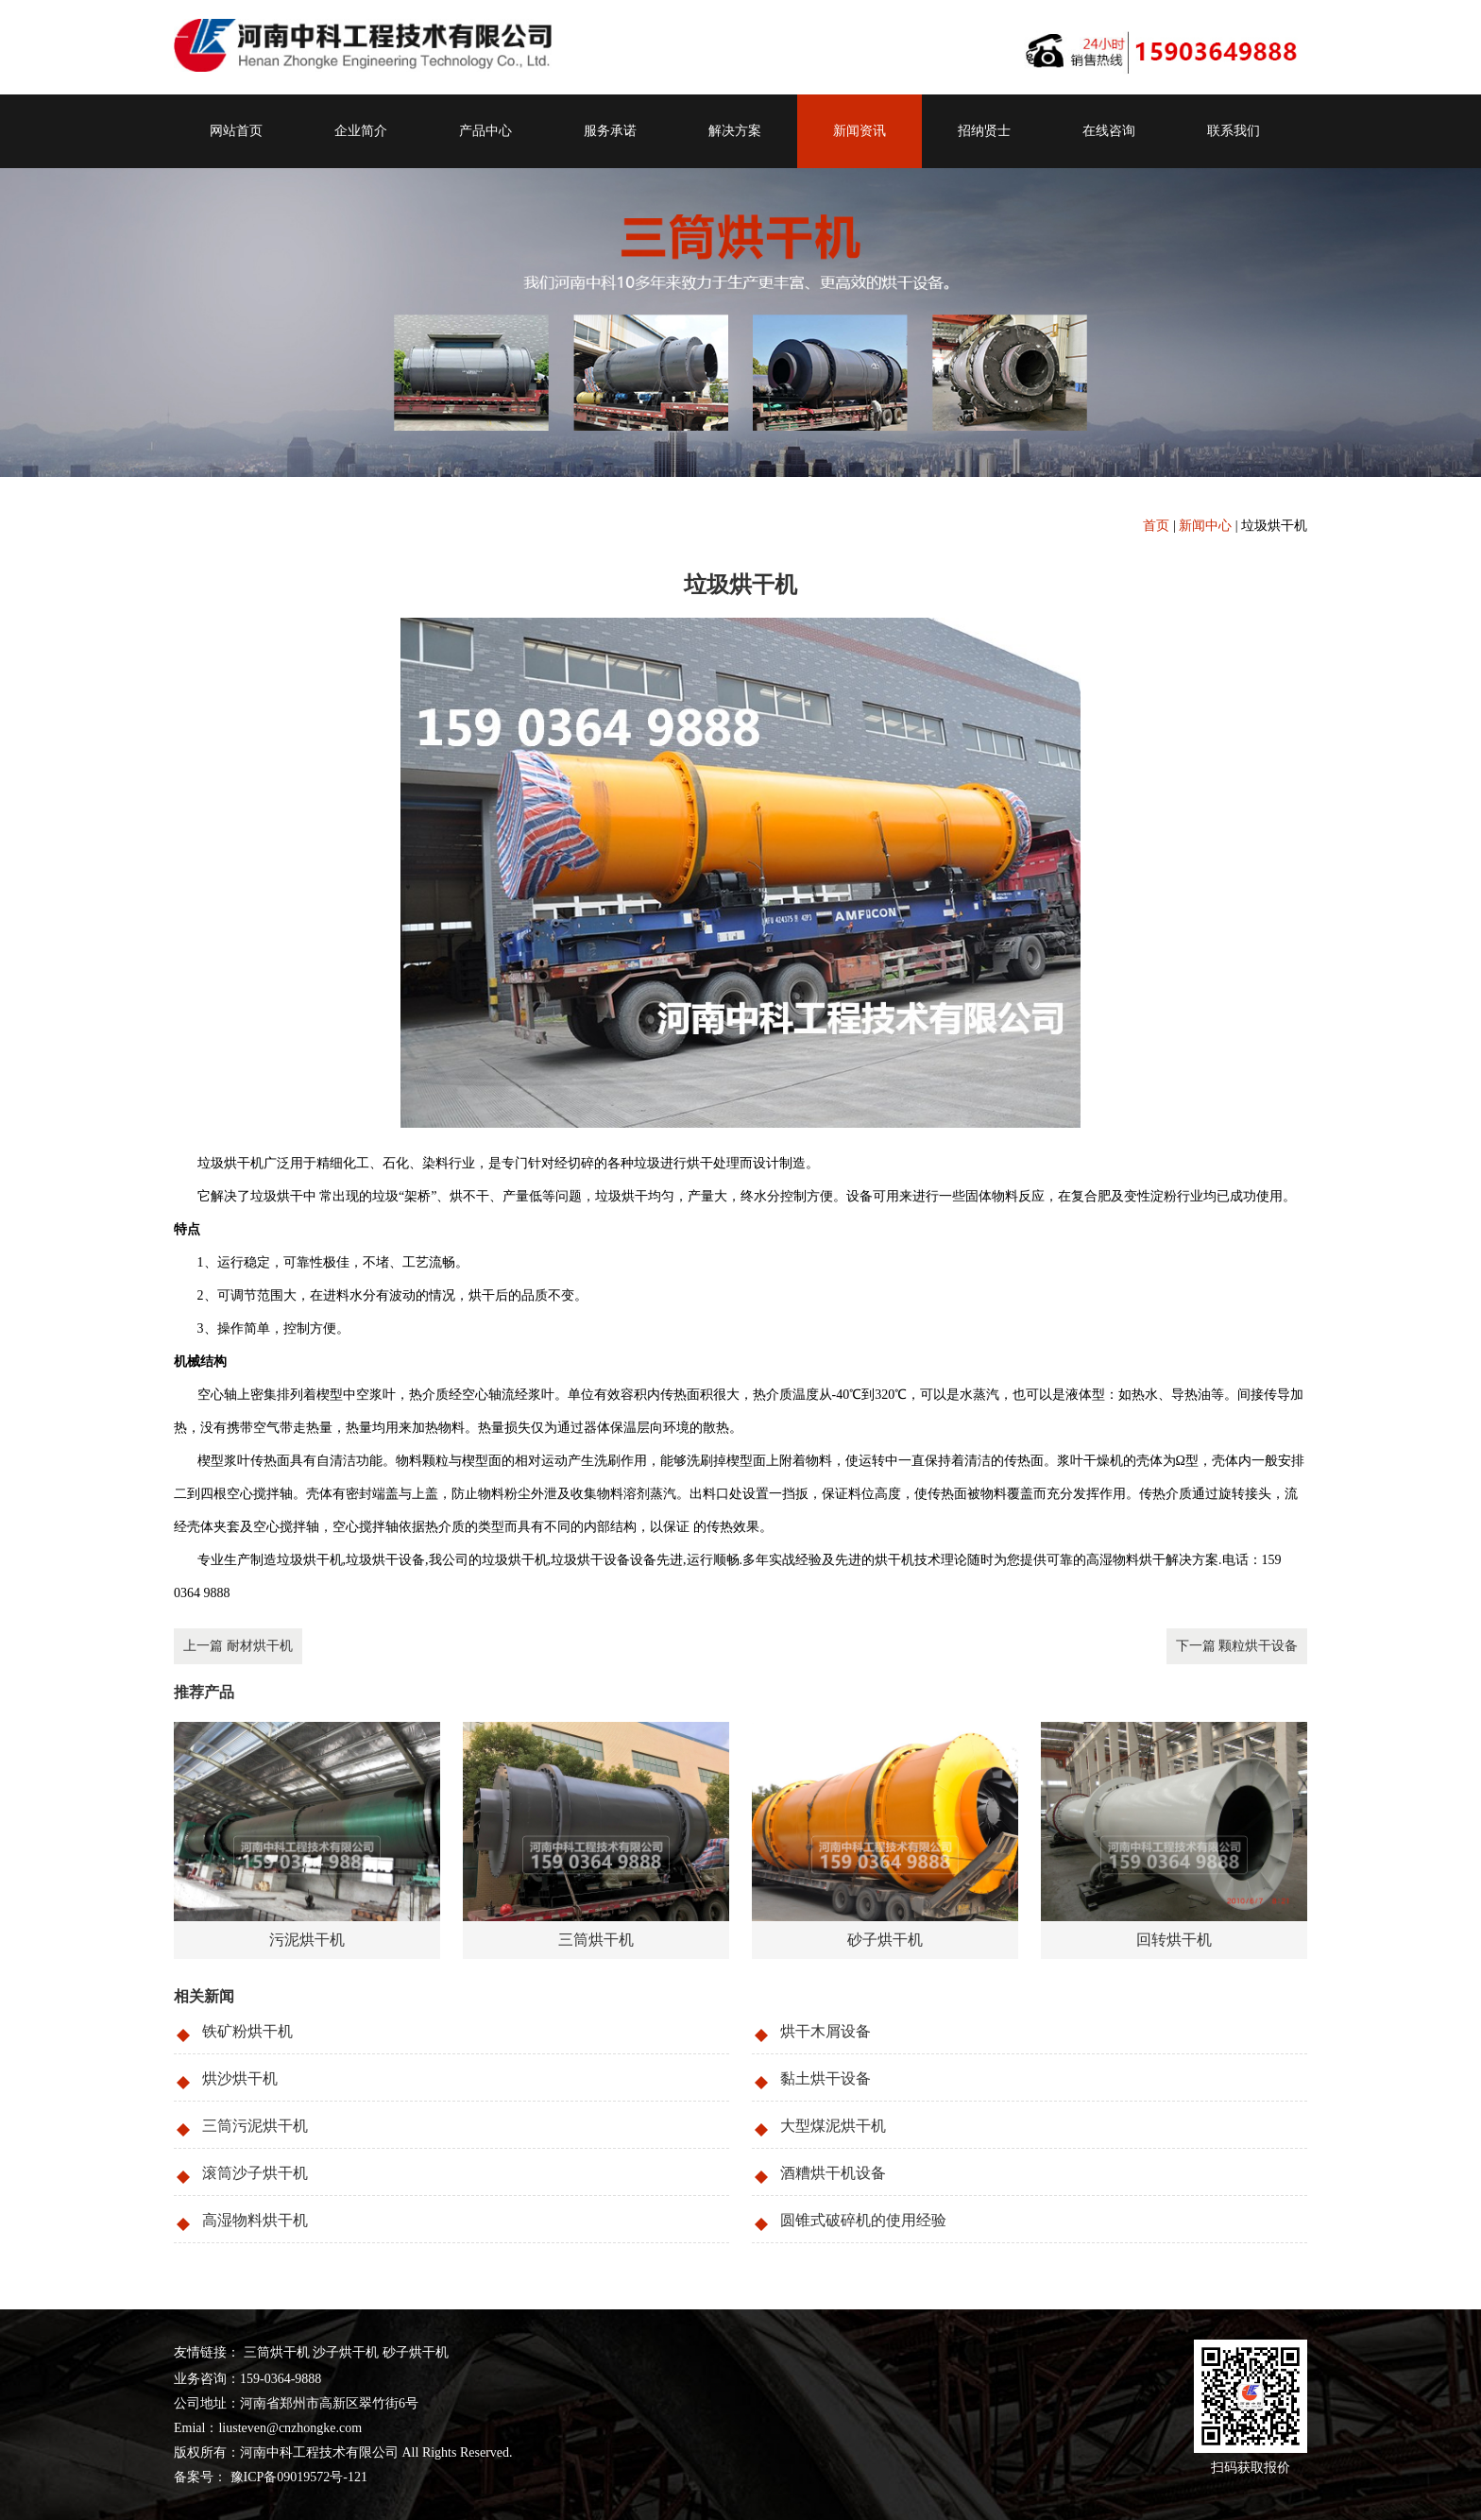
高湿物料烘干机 (255, 2220)
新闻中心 (1205, 526)
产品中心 (485, 131)
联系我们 (1233, 131)
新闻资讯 (859, 131)
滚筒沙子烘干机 (255, 2173)
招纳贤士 (984, 131)
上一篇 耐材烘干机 (238, 1646)
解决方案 (734, 131)
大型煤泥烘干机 (833, 2126)
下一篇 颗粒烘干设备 (1237, 1646)
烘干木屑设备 (825, 2031)
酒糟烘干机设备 (833, 2173)
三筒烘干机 (277, 2352)
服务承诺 (610, 131)
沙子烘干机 (346, 2352)
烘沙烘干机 (240, 2078)
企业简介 (360, 131)
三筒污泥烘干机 (255, 2126)
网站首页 (236, 131)
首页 (1156, 526)
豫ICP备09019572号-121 (297, 2477)
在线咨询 (1108, 131)
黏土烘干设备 (825, 2078)
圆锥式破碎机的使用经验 (863, 2220)
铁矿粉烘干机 (247, 2031)
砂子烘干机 (416, 2352)
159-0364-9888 (280, 2379)
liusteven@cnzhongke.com (290, 2428)
